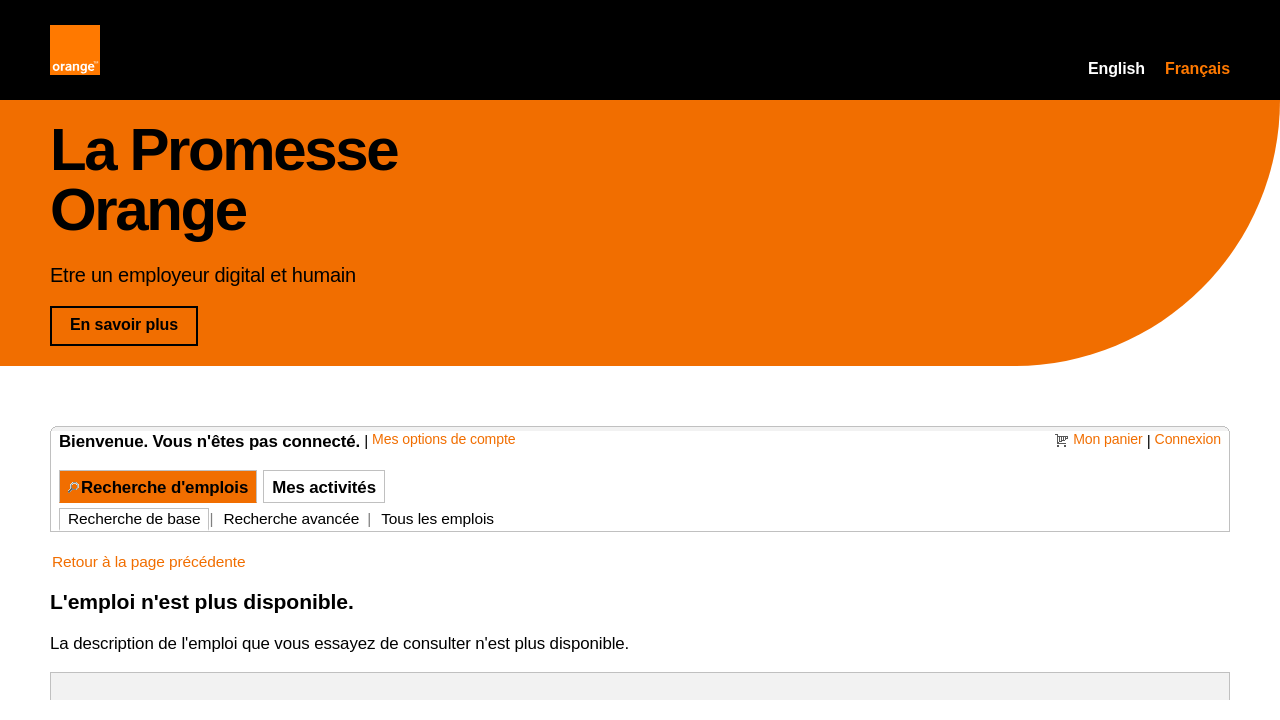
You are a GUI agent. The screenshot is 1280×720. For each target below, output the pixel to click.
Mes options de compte (443, 439)
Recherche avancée (291, 518)
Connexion (1188, 439)
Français (1197, 68)
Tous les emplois (437, 518)
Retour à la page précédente (148, 561)
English (1116, 68)
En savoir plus (133, 323)
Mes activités (324, 487)
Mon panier (1107, 439)
